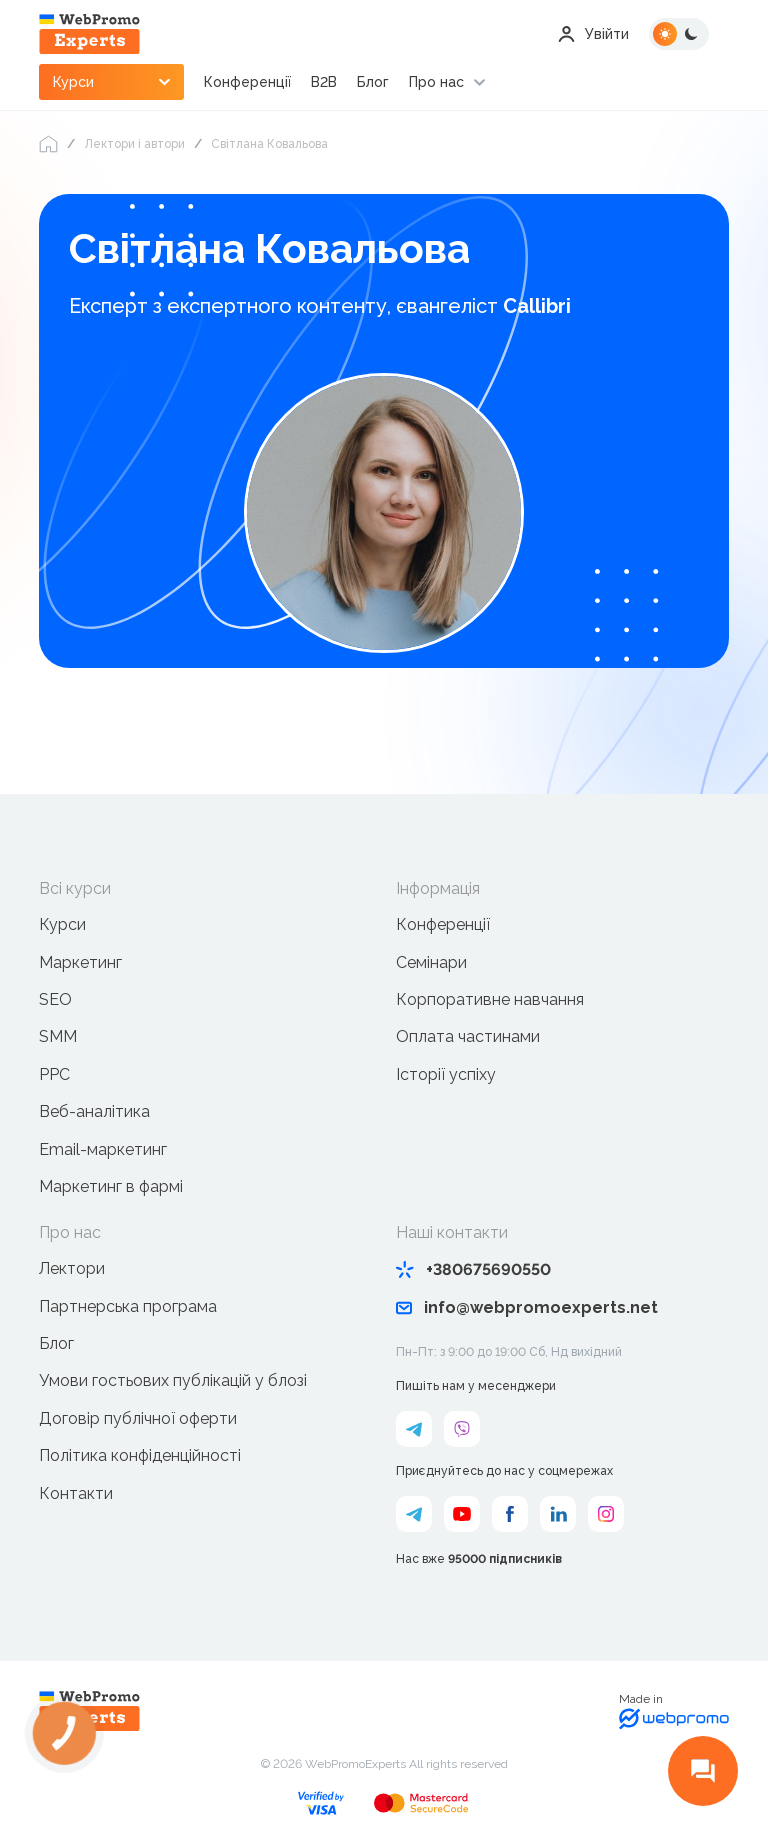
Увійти (593, 34)
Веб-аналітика (94, 1111)
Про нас (436, 82)
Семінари (431, 962)
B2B (324, 82)
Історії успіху (446, 1074)
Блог (373, 82)
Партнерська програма (128, 1306)
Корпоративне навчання (490, 999)
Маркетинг (80, 962)
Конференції (247, 82)
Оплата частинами (468, 1036)
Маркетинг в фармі (111, 1186)
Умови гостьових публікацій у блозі (173, 1380)
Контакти (76, 1493)
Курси (62, 924)
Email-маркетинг (103, 1149)
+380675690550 (473, 1269)
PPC (54, 1074)
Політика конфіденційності (140, 1455)
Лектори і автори (134, 144)
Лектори (72, 1268)
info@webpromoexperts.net (527, 1307)
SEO (55, 999)
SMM (58, 1036)
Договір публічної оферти (138, 1418)
